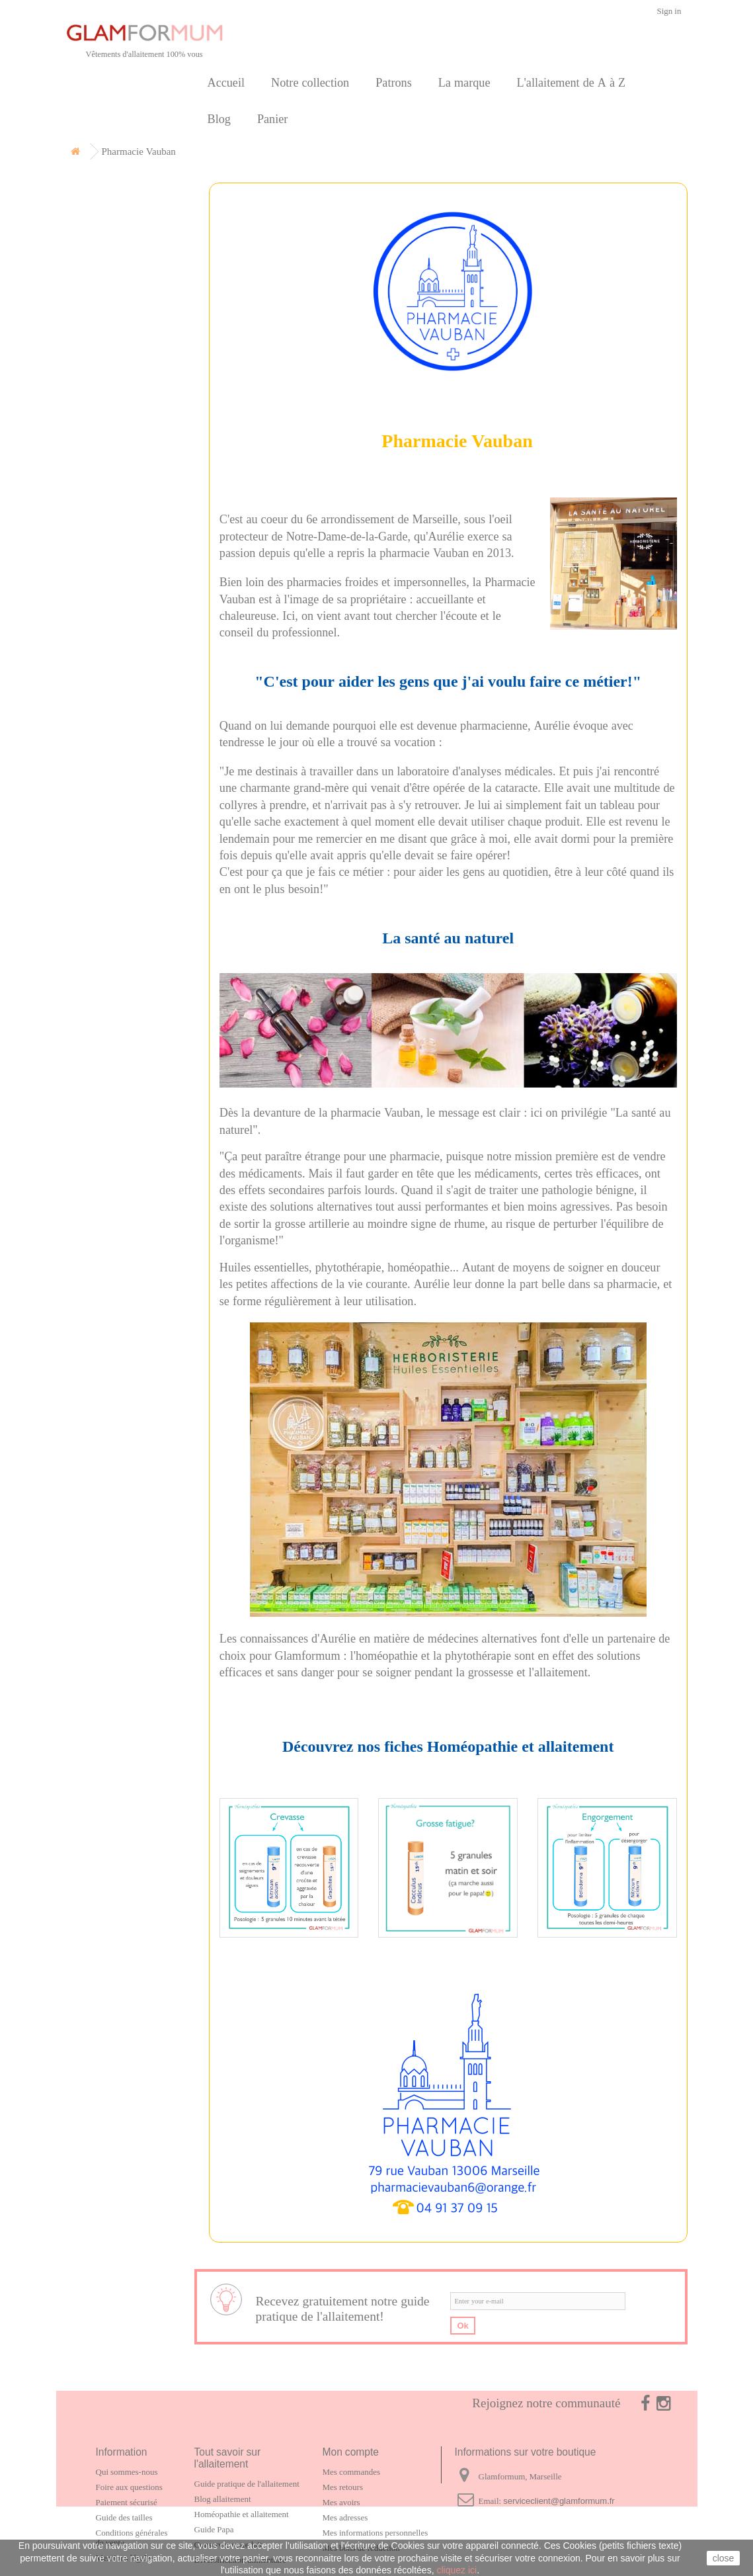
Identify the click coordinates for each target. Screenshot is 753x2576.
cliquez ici (456, 2570)
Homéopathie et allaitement (241, 2514)
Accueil (226, 82)
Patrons (394, 82)
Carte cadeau (114, 279)
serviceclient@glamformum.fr (559, 2501)
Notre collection (310, 82)
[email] (537, 2301)
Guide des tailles (124, 2517)
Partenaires (109, 340)
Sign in (669, 11)
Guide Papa (214, 2529)
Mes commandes (351, 2472)
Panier (272, 118)
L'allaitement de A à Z (570, 82)
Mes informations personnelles (375, 2532)
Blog (219, 118)
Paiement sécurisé (126, 2502)
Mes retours (343, 2487)
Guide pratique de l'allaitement (246, 2483)
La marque (464, 82)
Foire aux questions (129, 2487)
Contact (100, 370)
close (723, 2558)
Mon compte (351, 2452)
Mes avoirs (341, 2502)
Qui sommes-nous (127, 2472)
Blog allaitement (222, 2499)
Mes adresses (345, 2517)
